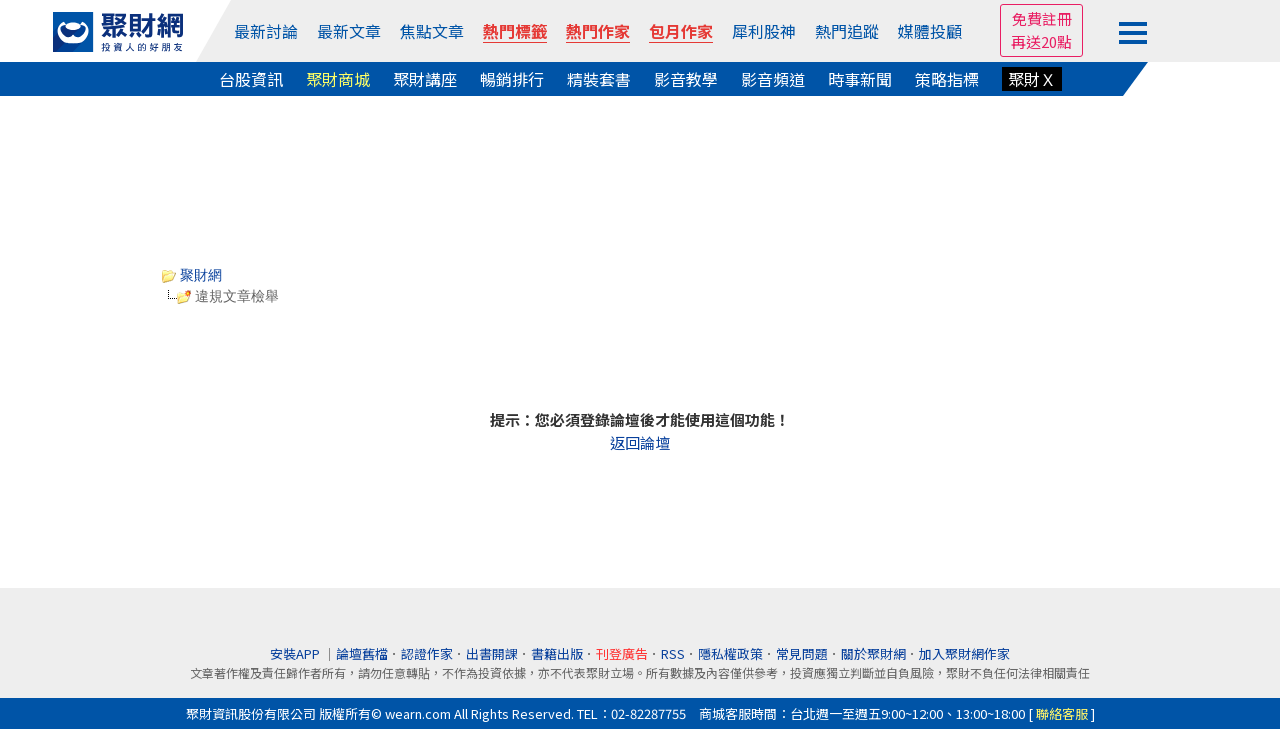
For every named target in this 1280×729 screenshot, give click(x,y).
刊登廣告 (622, 653)
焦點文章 (432, 31)
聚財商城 (338, 79)
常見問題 (802, 653)
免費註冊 (1042, 18)
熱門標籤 (515, 31)
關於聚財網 (873, 653)
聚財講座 (425, 79)
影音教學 (686, 79)
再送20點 (1041, 41)
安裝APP (296, 653)
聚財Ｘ (1032, 79)
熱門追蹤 (847, 31)
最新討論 (266, 31)
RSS (673, 653)
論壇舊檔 (362, 653)
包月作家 (681, 31)
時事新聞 (860, 79)
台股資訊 (251, 79)
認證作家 (427, 653)
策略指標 (947, 79)
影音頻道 (773, 79)
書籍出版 (557, 653)
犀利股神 (764, 31)
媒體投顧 (930, 31)
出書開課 (492, 653)
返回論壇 (640, 442)
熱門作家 (598, 31)
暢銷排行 (512, 79)
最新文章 (349, 31)
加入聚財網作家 (964, 653)
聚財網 (192, 275)
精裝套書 (599, 79)
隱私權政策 (730, 653)
